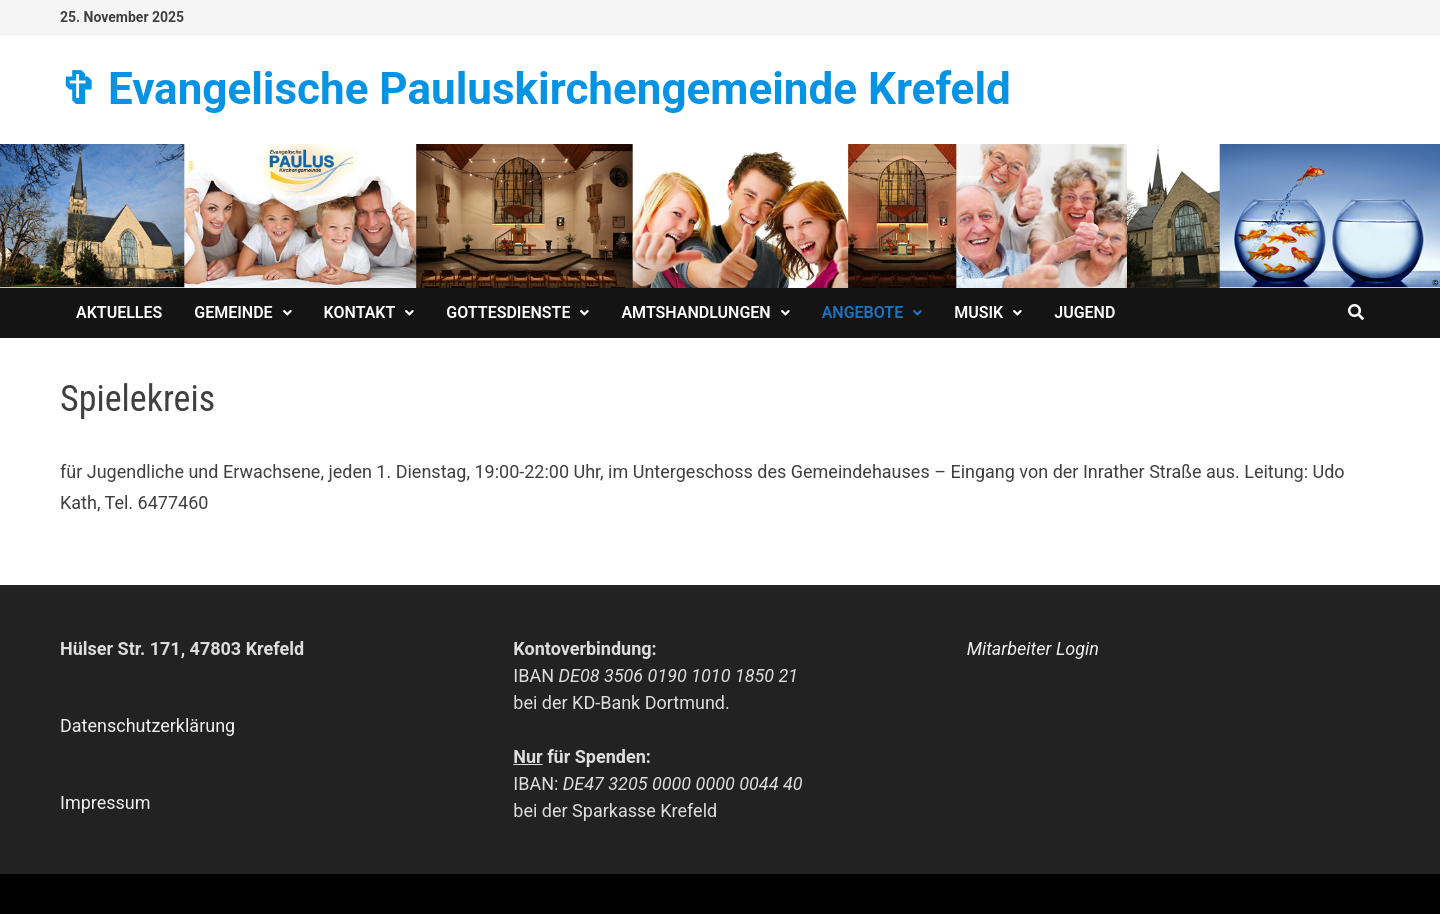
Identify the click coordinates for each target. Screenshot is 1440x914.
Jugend (1084, 312)
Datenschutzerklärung (147, 725)
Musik (978, 312)
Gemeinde (233, 312)
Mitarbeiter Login (1033, 648)
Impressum (105, 802)
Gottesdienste (508, 312)
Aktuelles (119, 312)
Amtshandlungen (695, 312)
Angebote (863, 312)
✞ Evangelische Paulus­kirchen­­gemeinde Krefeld (535, 89)
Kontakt (360, 312)
